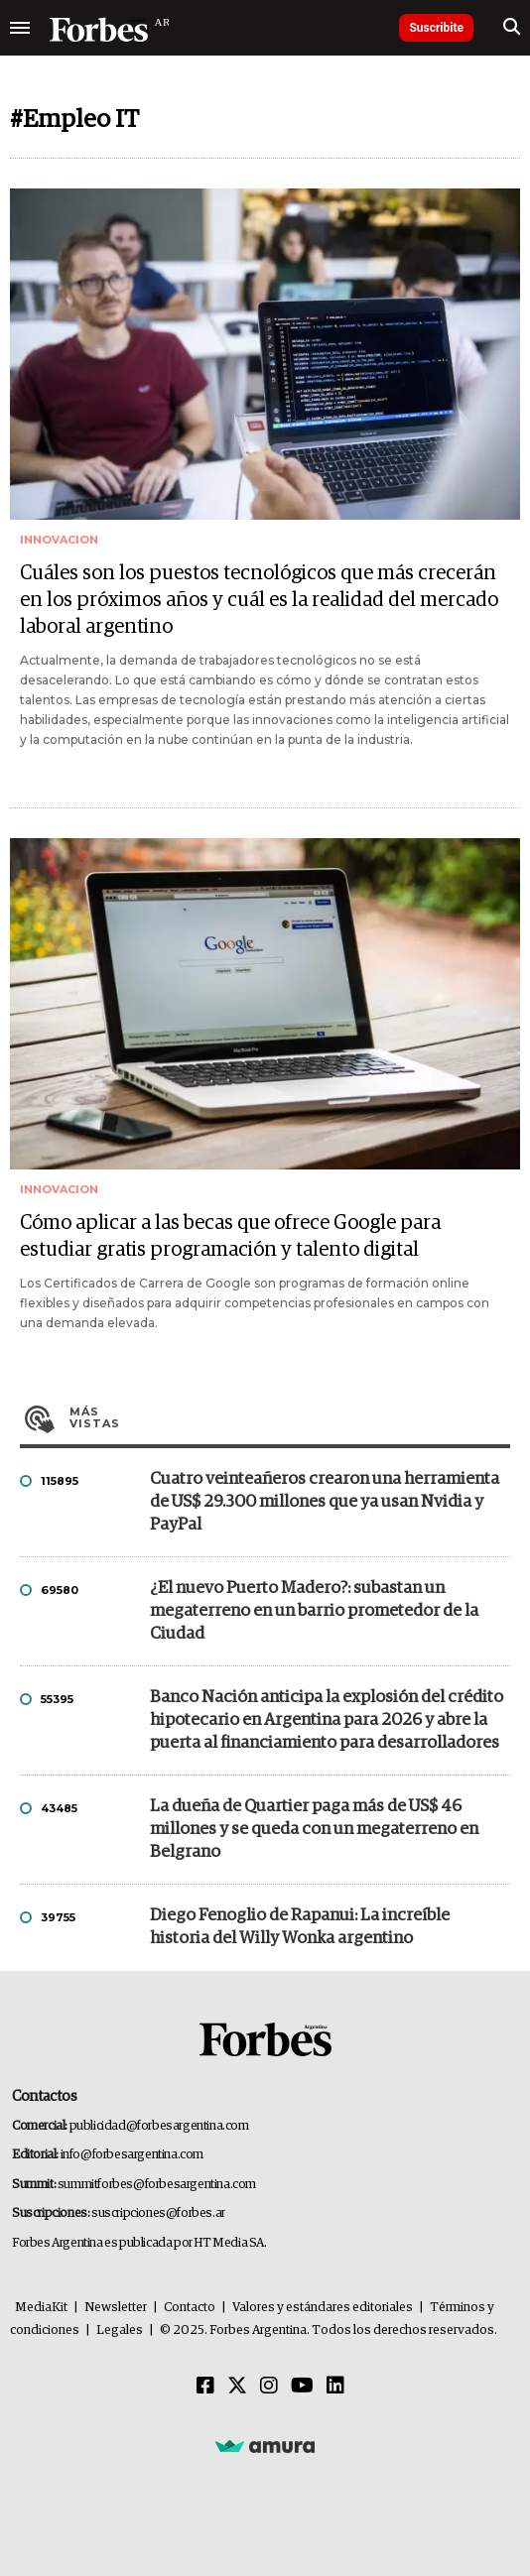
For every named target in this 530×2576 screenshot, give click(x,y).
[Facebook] (205, 2386)
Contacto (189, 2307)
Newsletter (115, 2307)
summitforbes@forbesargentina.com (157, 2184)
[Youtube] (302, 2386)
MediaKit (41, 2307)
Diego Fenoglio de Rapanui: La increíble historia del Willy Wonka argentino (300, 1927)
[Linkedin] (335, 2386)
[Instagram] (269, 2386)
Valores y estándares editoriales (322, 2307)
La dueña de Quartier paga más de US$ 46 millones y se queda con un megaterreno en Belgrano (314, 1829)
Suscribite (436, 28)
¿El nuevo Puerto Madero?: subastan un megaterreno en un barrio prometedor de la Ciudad (314, 1611)
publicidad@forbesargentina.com (159, 2126)
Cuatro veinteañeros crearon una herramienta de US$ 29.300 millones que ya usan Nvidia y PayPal (324, 1502)
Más (289, 1417)
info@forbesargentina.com (132, 2154)
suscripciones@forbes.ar (158, 2213)
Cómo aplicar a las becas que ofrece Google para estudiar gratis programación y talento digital (230, 1236)
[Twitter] (237, 2386)
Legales (119, 2330)
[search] (511, 28)
